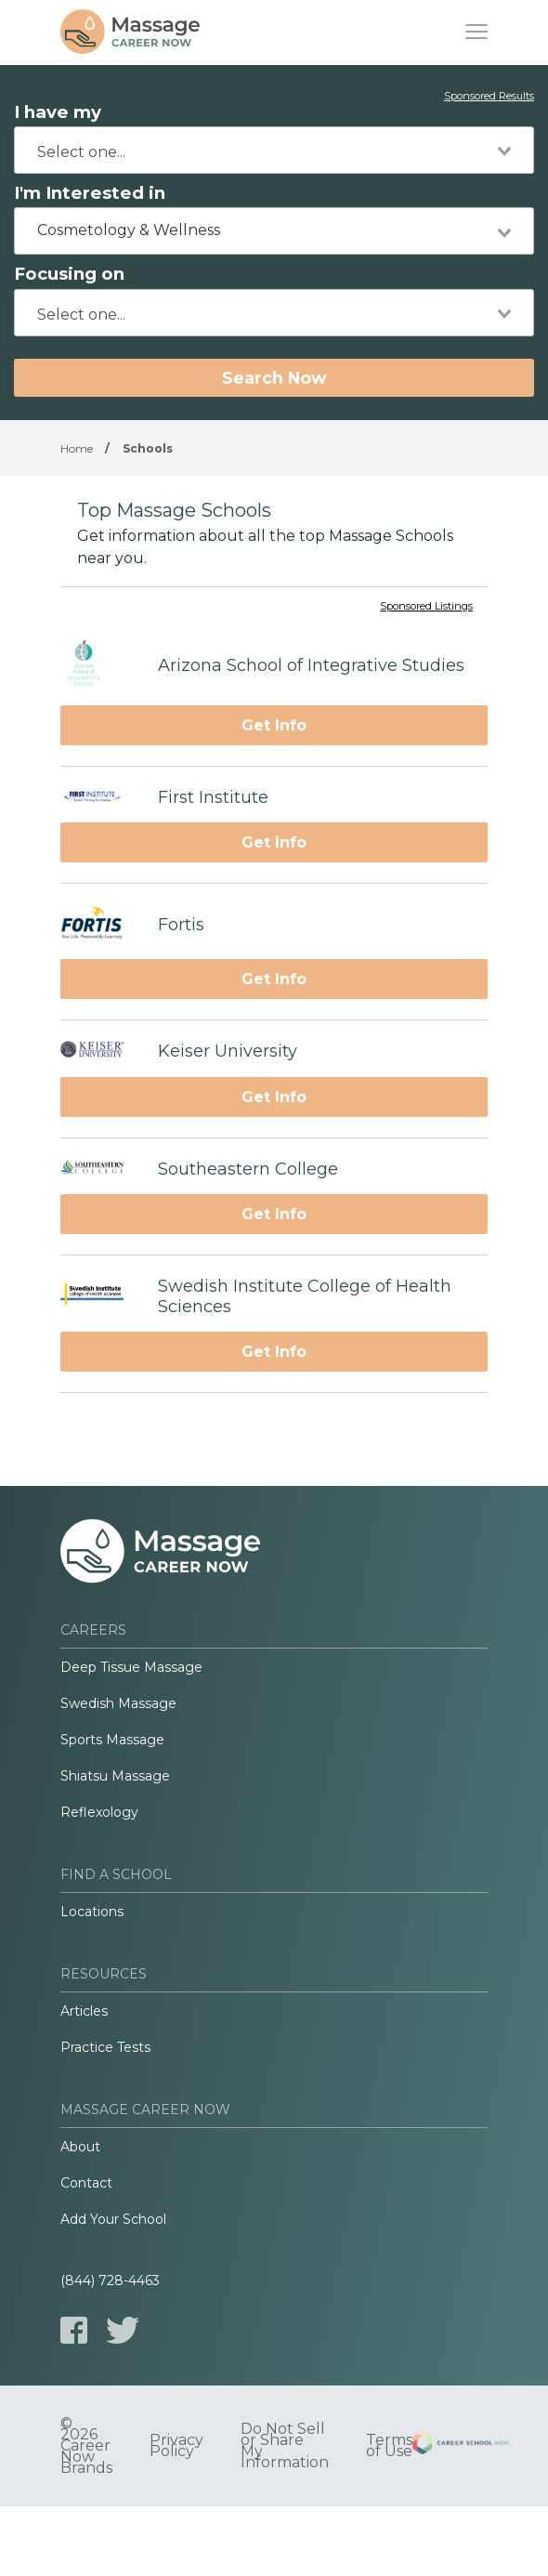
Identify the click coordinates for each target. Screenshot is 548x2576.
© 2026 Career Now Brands (86, 2446)
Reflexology (99, 1812)
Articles (84, 2011)
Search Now (274, 378)
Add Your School (113, 2219)
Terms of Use (389, 2446)
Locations (92, 1911)
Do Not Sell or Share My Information (285, 2446)
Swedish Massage (118, 1703)
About (80, 2146)
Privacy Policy (176, 2446)
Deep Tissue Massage (131, 1667)
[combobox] (274, 150)
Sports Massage (112, 1739)
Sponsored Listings (426, 606)
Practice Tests (105, 2047)
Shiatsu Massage (115, 1776)
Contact (86, 2183)
